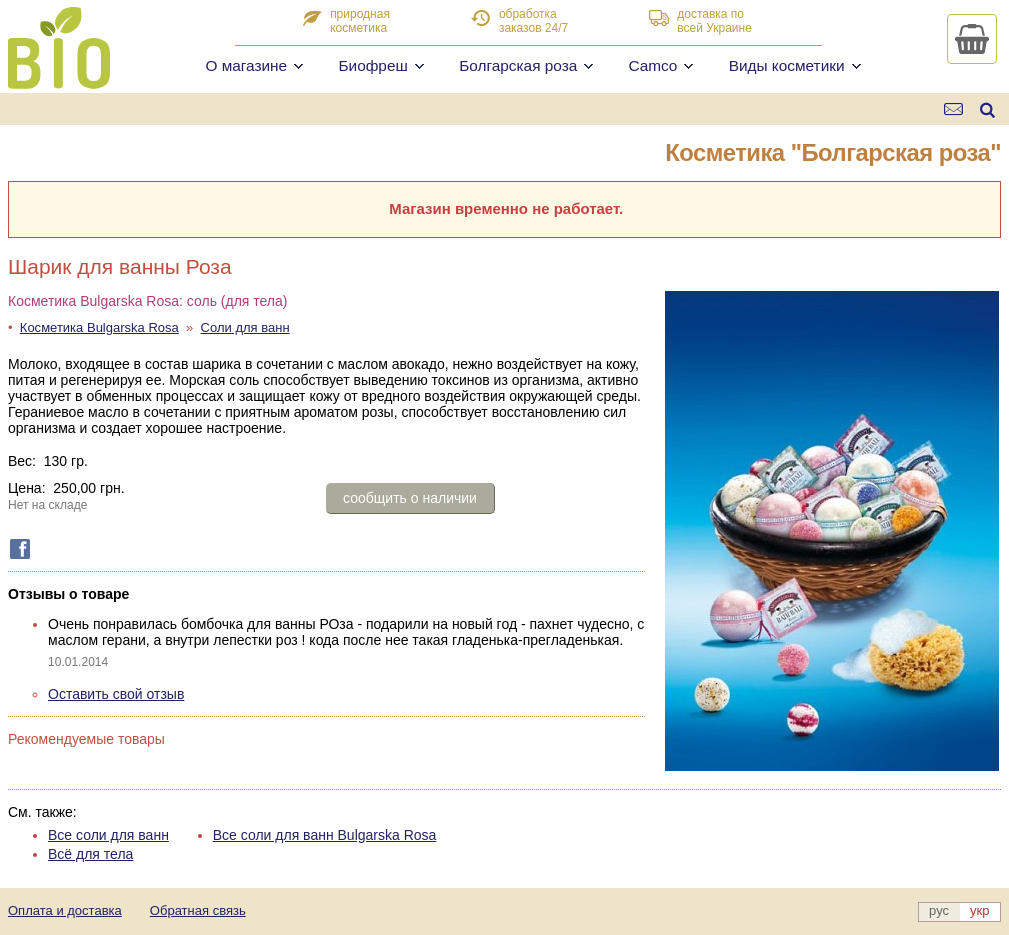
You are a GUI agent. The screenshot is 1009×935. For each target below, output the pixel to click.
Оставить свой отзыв (116, 694)
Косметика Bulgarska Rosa (99, 327)
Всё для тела (90, 854)
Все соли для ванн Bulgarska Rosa (325, 835)
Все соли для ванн (108, 835)
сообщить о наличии (410, 498)
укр (979, 910)
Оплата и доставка (65, 910)
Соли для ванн (245, 327)
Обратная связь (198, 910)
